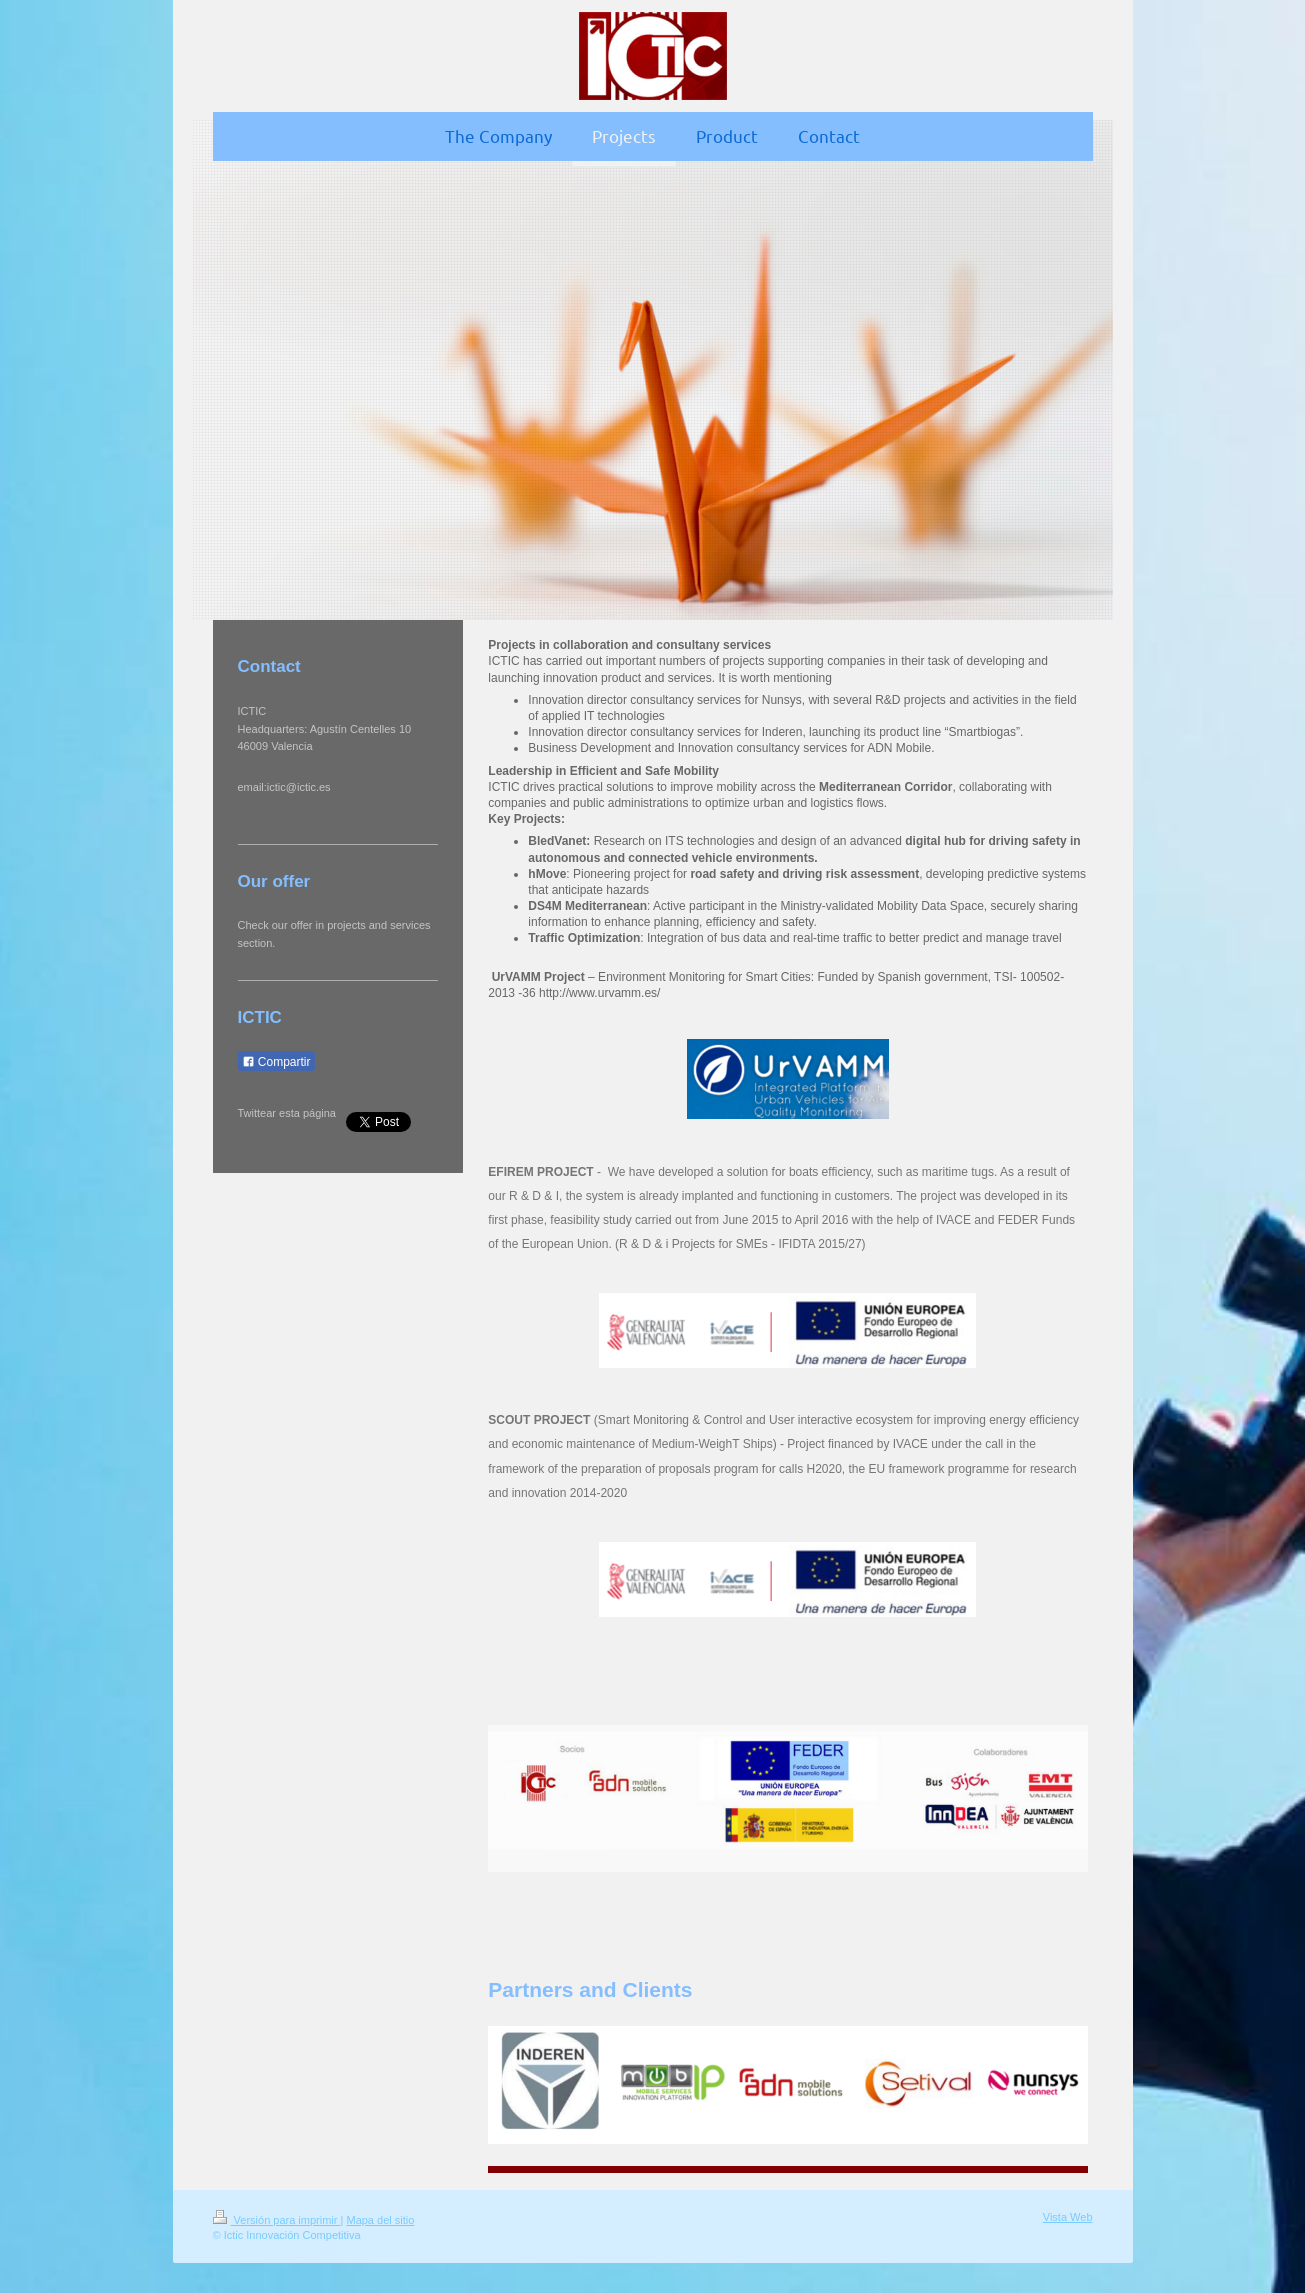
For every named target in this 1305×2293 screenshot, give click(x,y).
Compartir (276, 1062)
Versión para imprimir (277, 2220)
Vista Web (1068, 2217)
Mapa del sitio (380, 2220)
